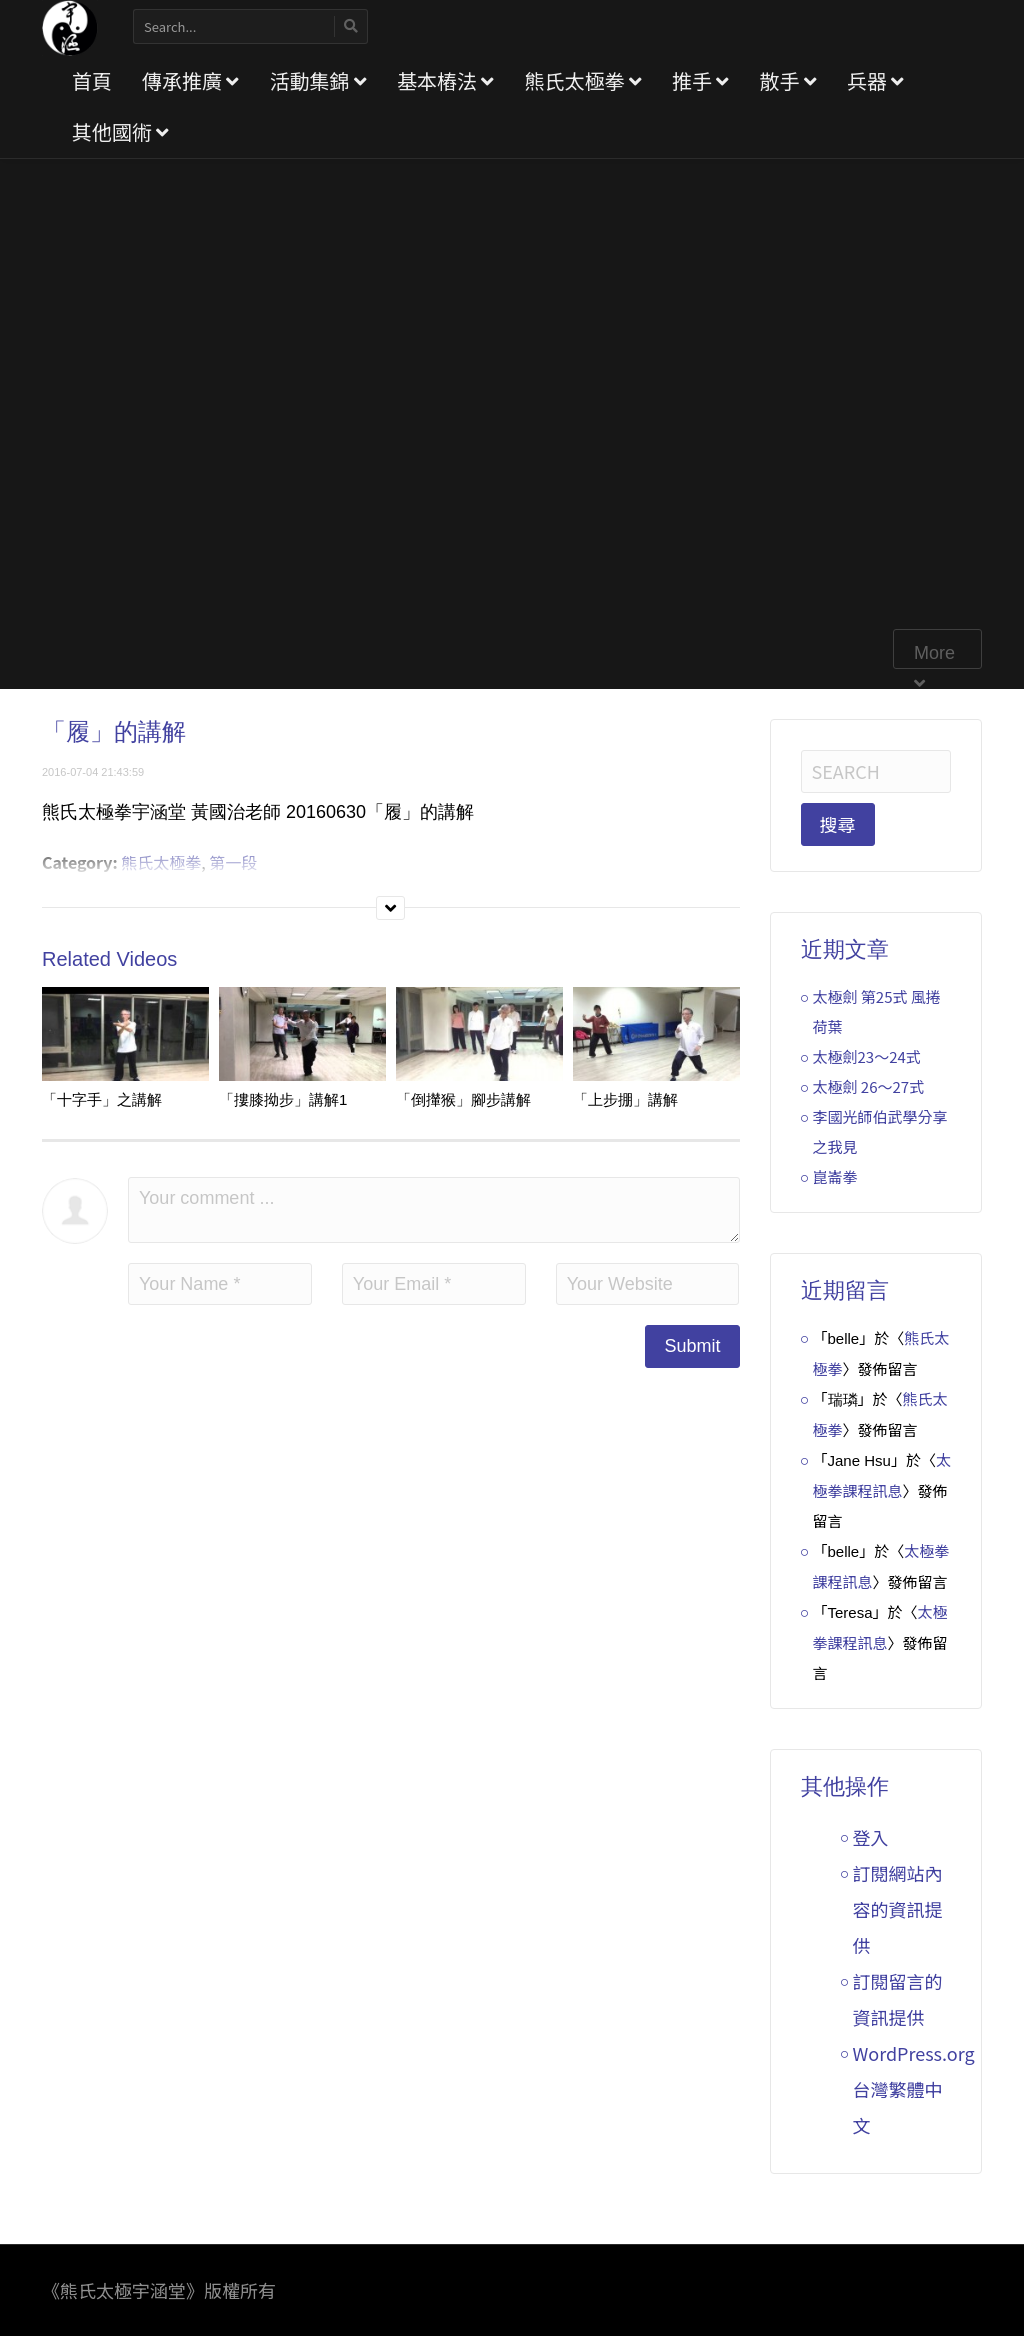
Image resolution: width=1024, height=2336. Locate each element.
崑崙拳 (835, 1176)
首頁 (92, 80)
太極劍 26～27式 (869, 1086)
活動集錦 (317, 80)
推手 (700, 80)
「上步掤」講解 (625, 1099)
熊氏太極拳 (582, 80)
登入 (871, 1837)
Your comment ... (434, 1210)
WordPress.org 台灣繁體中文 (914, 2089)
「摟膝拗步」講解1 (283, 1099)
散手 (787, 80)
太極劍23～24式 (867, 1056)
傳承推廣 (190, 80)
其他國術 (120, 131)
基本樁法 (445, 80)
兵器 (875, 80)
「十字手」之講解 (102, 1099)
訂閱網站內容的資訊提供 (898, 1909)
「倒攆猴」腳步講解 (463, 1099)
